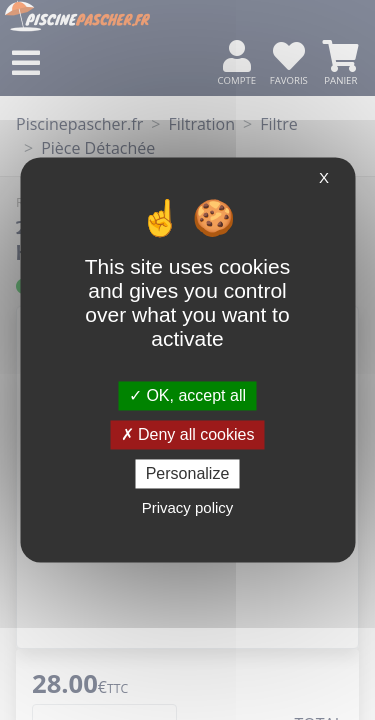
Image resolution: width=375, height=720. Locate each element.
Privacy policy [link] (188, 508)
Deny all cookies (188, 434)
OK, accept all (187, 395)
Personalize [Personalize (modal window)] (188, 473)
